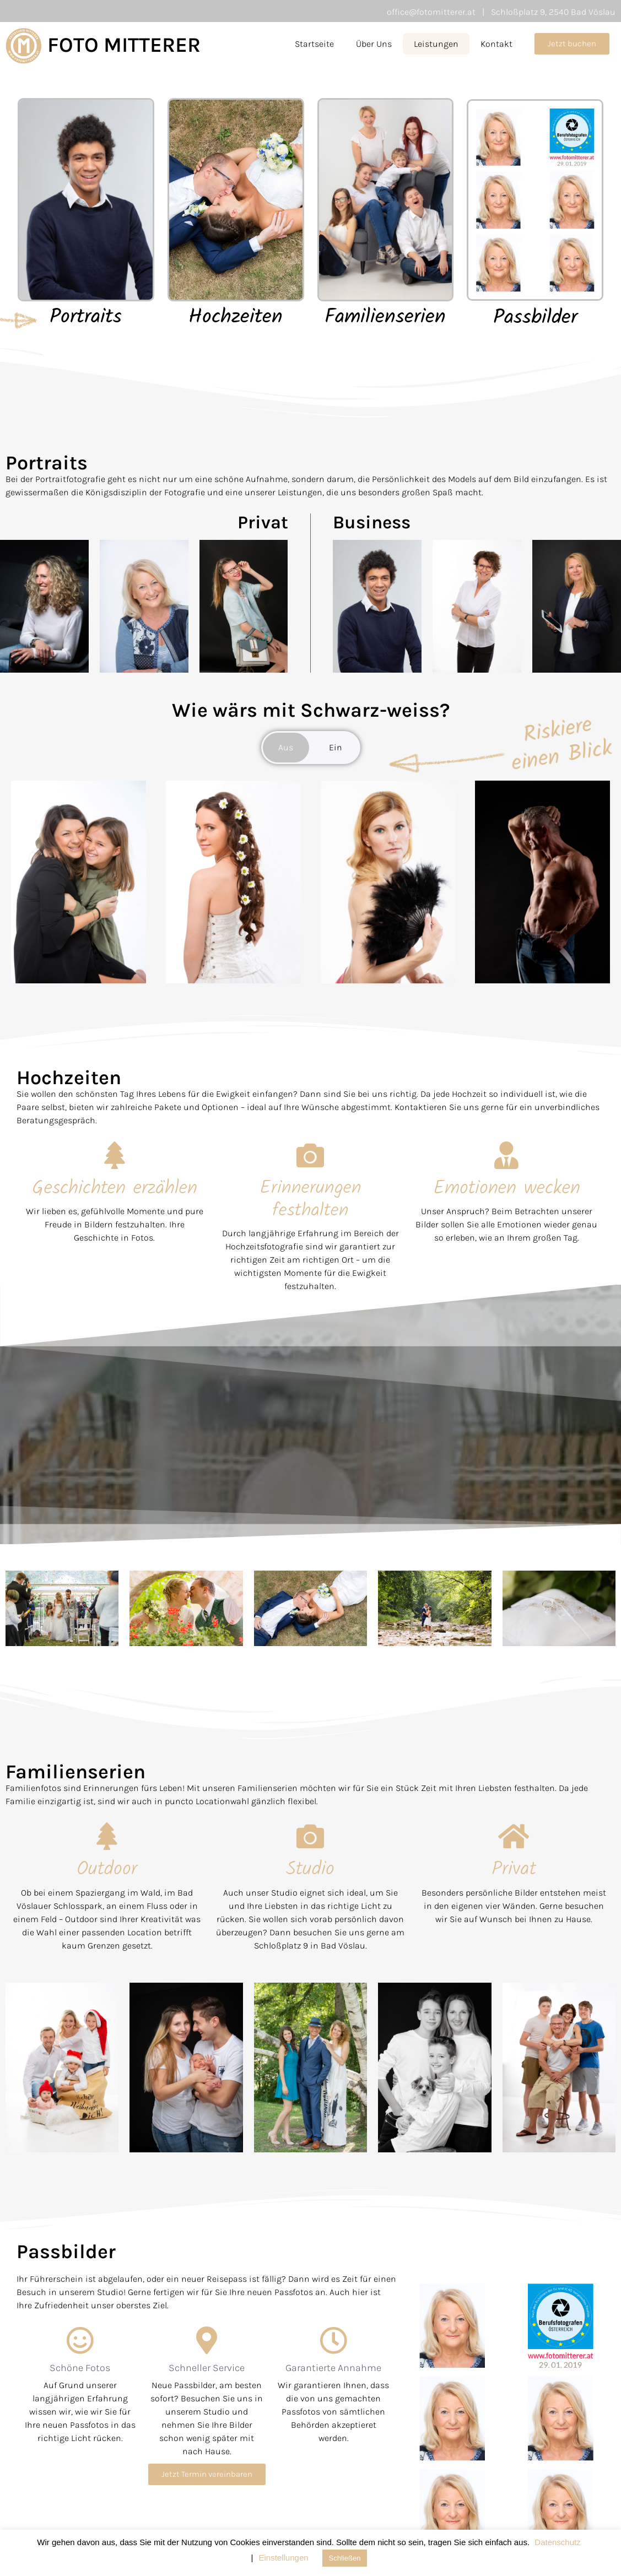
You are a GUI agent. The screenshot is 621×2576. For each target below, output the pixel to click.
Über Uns (374, 44)
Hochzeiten (235, 317)
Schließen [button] (345, 2558)
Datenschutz (557, 2542)
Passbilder (535, 318)
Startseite (314, 44)
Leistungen (436, 44)
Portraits (86, 317)
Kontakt (496, 44)
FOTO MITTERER (124, 45)
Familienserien (385, 317)
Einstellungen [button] (284, 2557)
